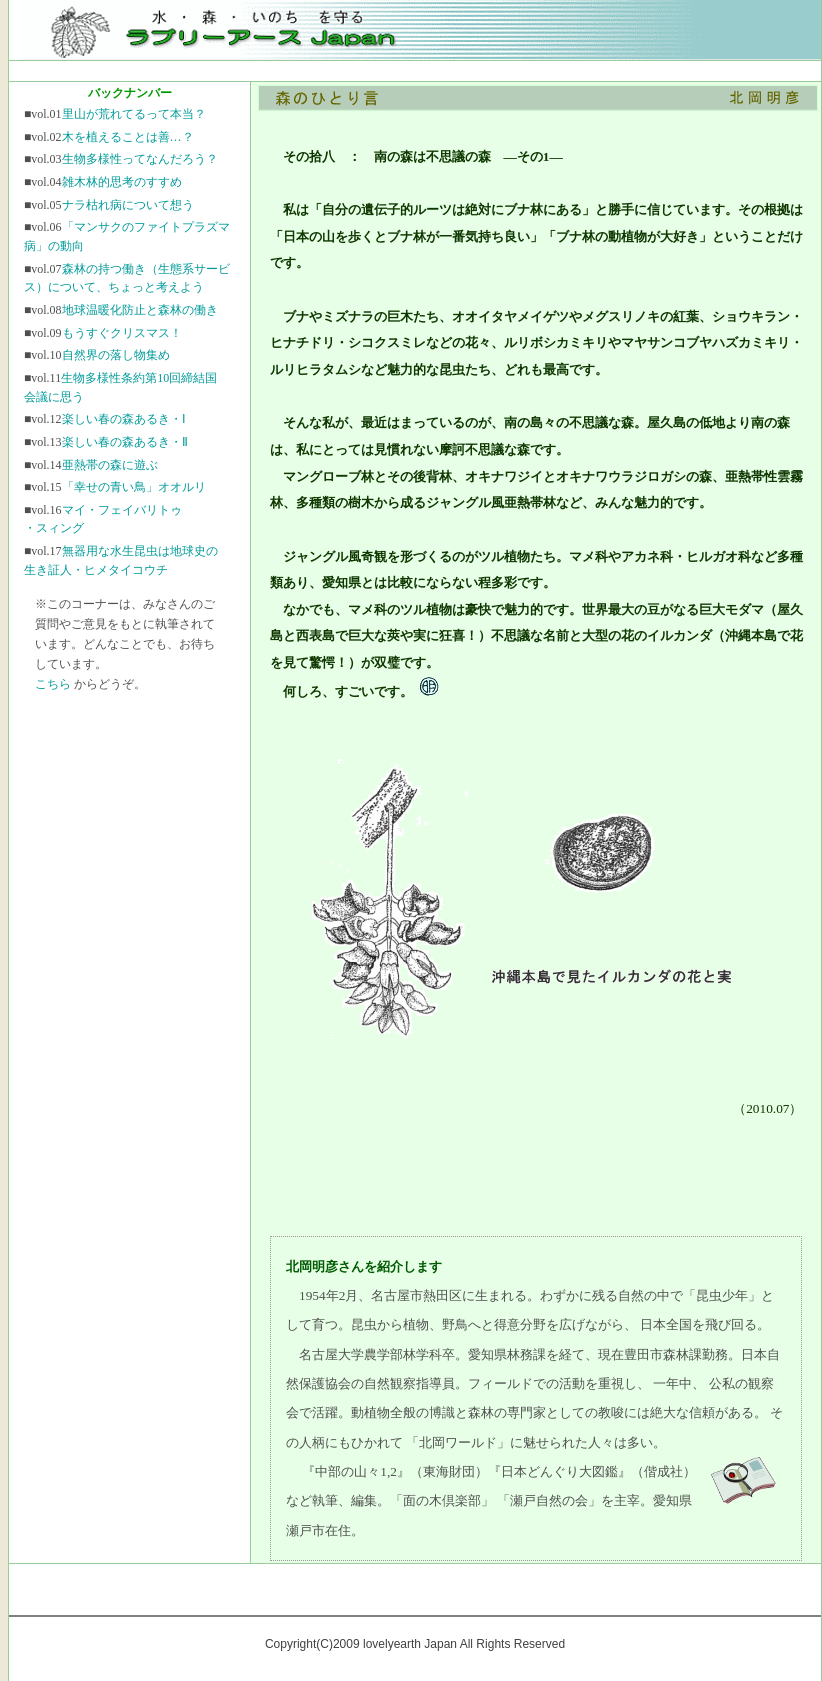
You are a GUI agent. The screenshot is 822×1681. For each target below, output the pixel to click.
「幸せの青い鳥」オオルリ (134, 487)
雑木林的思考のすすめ (122, 182)
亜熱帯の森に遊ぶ (110, 465)
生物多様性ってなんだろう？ (140, 159)
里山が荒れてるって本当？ (134, 114)
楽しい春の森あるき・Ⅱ (125, 442)
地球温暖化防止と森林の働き (140, 310)
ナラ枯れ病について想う (128, 205)
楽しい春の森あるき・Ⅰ (124, 419)
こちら (53, 684)
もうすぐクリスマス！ (122, 333)
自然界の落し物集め (116, 355)
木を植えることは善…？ (128, 137)
